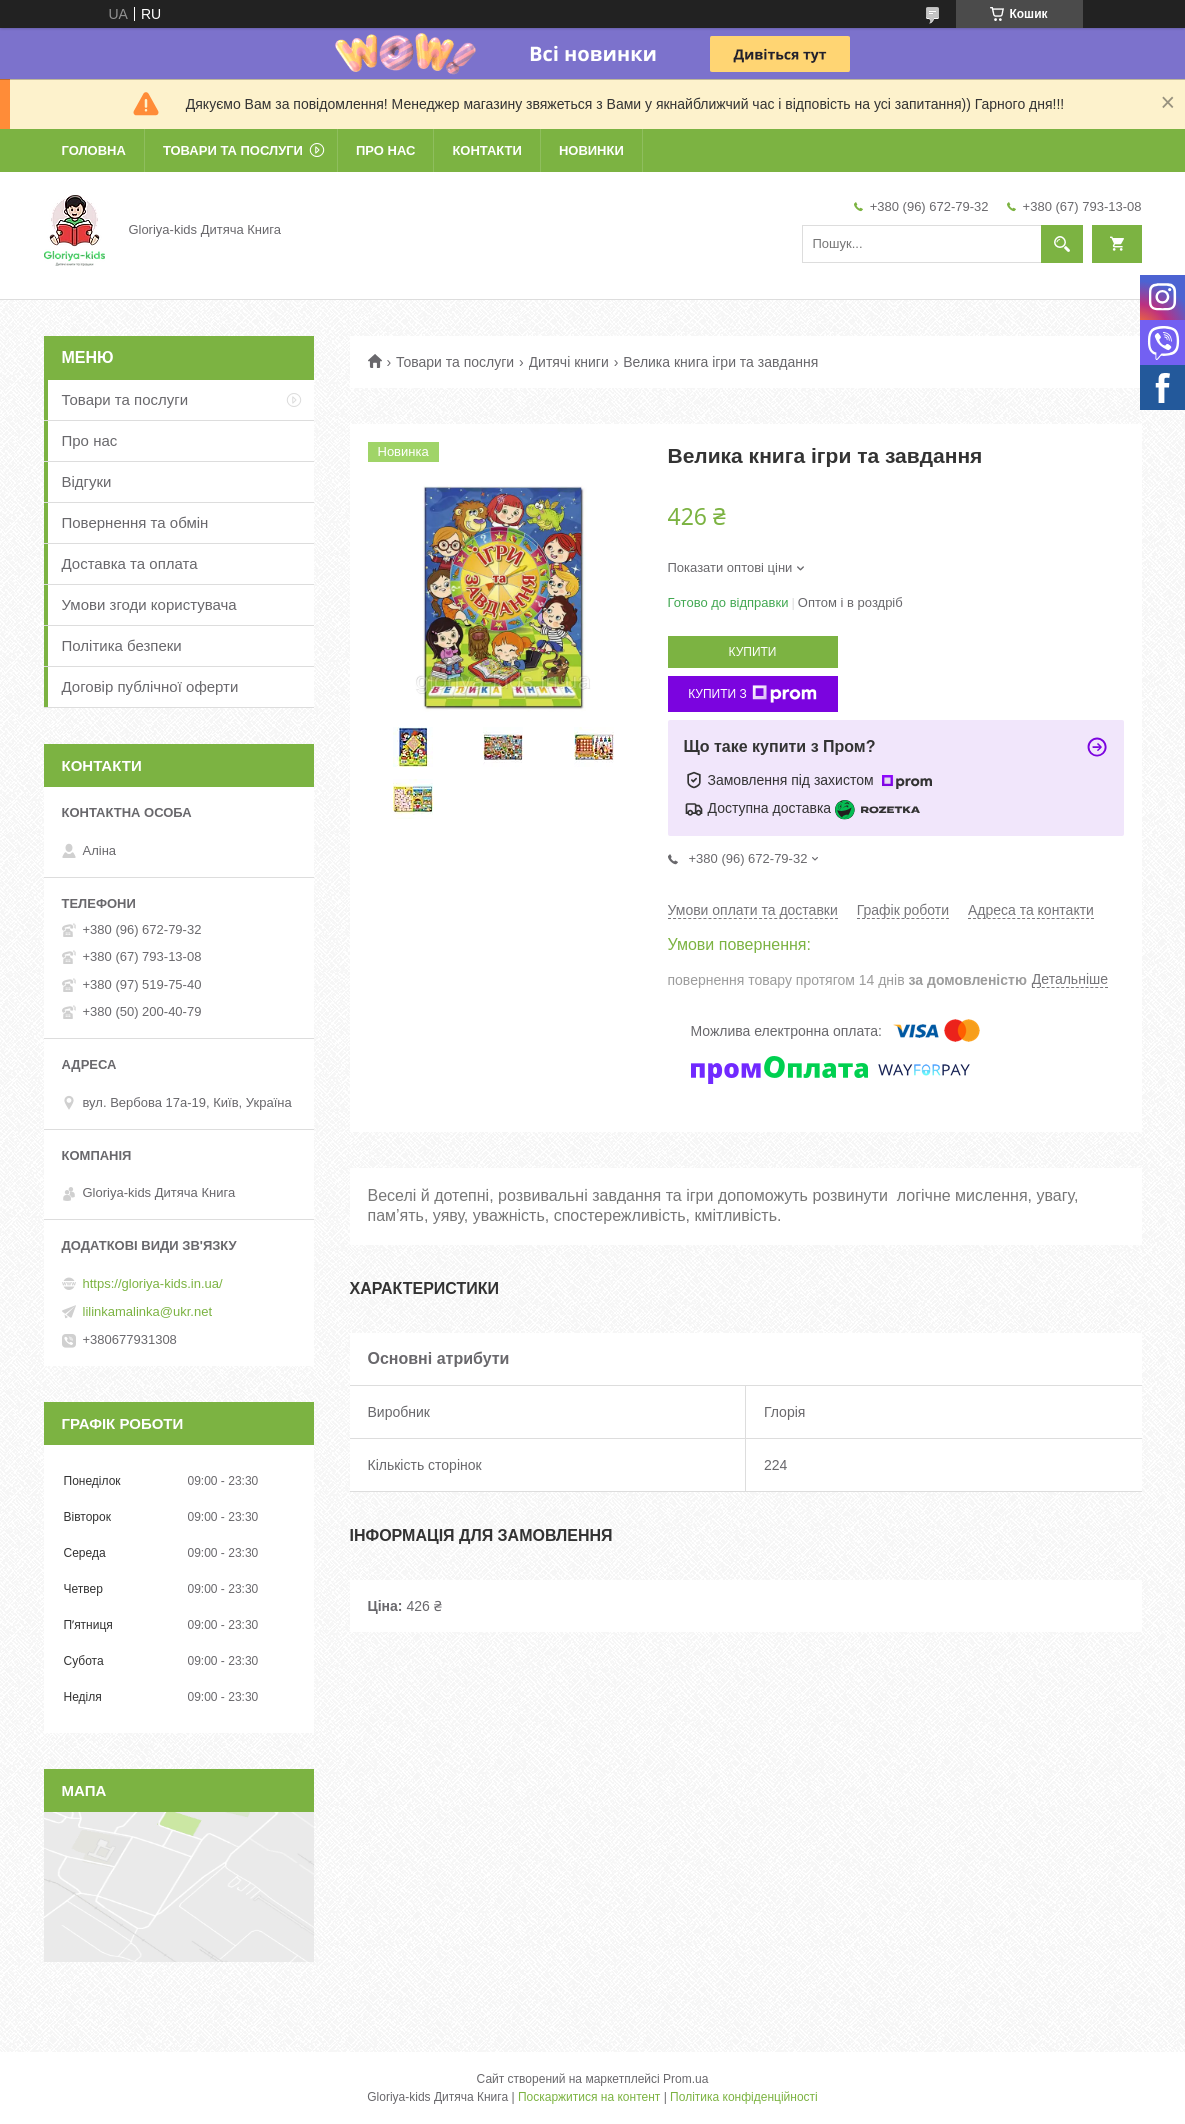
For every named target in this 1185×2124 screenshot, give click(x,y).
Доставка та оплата (130, 563)
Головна (94, 150)
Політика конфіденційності (744, 2097)
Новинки (591, 150)
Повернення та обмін (135, 522)
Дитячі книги (569, 362)
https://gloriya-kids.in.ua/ (153, 1283)
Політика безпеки (122, 645)
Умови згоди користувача (149, 604)
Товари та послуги (233, 150)
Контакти (487, 150)
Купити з (752, 694)
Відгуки (87, 481)
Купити (753, 652)
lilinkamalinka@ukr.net (148, 1311)
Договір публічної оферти (150, 686)
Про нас (385, 150)
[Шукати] (1062, 244)
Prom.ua (685, 2079)
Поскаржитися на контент (589, 2097)
